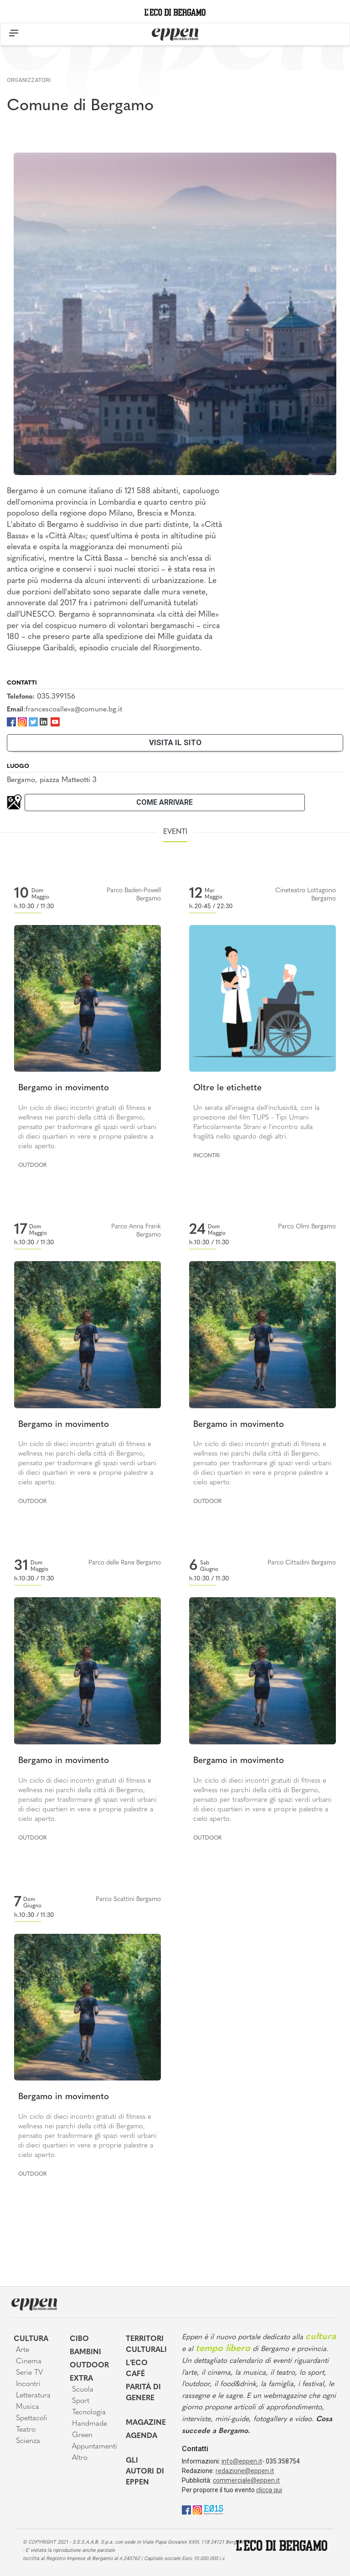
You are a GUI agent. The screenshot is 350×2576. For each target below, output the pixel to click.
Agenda (141, 2436)
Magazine (146, 2423)
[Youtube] (55, 721)
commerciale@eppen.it (246, 2480)
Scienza (28, 2441)
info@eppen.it (241, 2461)
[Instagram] (22, 721)
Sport (80, 2401)
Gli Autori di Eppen (145, 2471)
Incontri (206, 1156)
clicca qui (269, 2490)
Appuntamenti (92, 2446)
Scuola (82, 2389)
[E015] (213, 2509)
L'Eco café (137, 2369)
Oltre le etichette (227, 1088)
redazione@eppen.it (245, 2470)
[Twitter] (33, 721)
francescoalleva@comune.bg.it (74, 709)
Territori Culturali (146, 2345)
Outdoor (32, 1165)
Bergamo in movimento (63, 1088)
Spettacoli (31, 2418)
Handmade (89, 2424)
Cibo (79, 2339)
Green (82, 2435)
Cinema (28, 2361)
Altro (80, 2458)
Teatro (26, 2429)
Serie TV (29, 2373)
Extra (81, 2378)
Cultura (31, 2339)
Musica (27, 2407)
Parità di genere (143, 2393)
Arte (22, 2350)
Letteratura (33, 2395)
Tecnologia (89, 2412)
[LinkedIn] (43, 721)
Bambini (85, 2352)
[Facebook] (11, 721)
